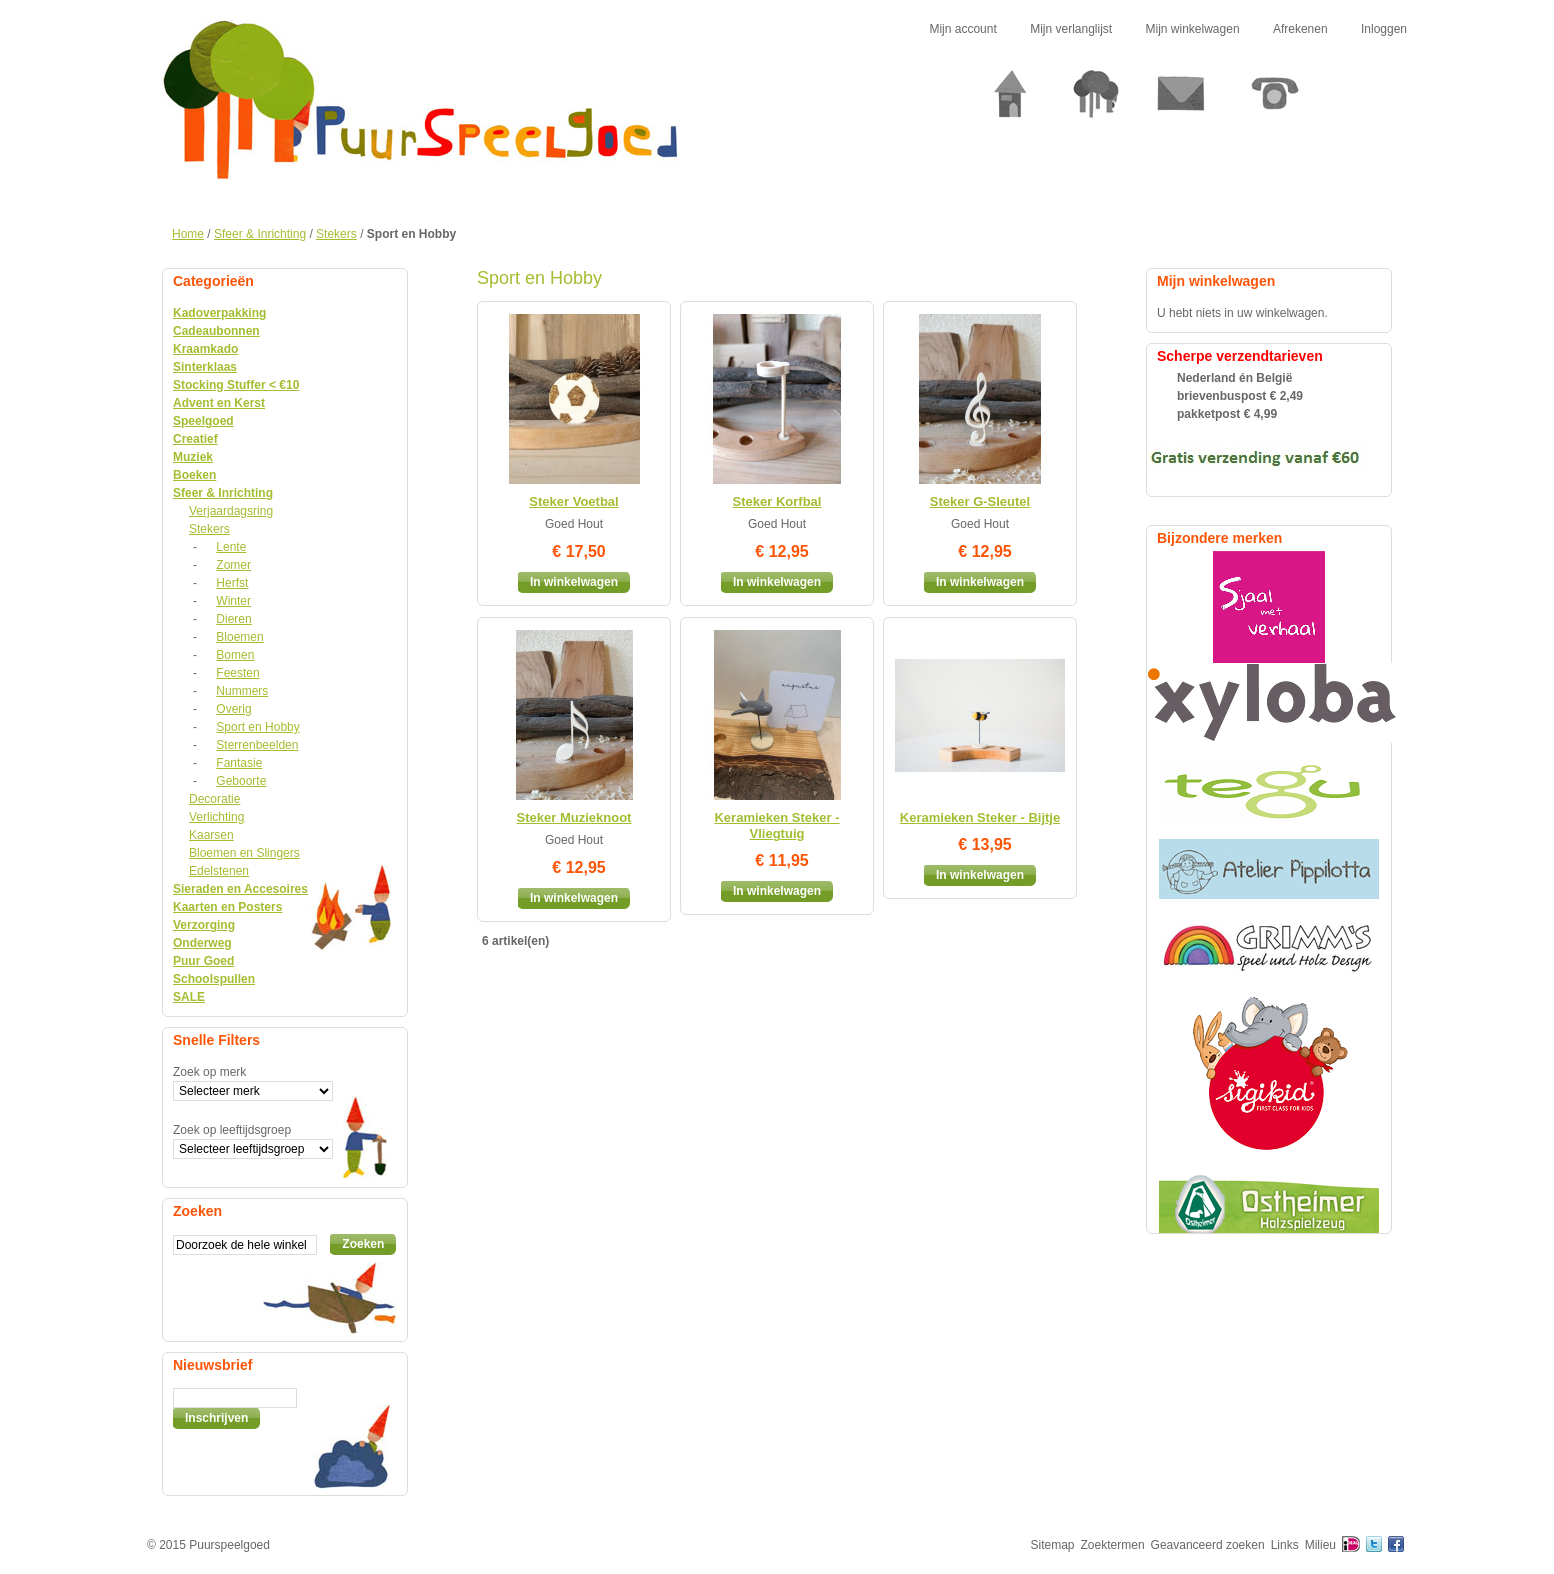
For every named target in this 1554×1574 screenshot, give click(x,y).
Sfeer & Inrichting (260, 234)
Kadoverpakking (219, 313)
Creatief (195, 439)
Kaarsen (211, 835)
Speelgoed (203, 421)
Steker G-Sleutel (980, 501)
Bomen (235, 655)
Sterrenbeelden (257, 745)
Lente (231, 547)
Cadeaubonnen (216, 331)
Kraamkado (205, 349)
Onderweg (202, 943)
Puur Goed (203, 961)
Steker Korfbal (777, 501)
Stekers (336, 234)
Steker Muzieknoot (574, 817)
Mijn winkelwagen (1193, 29)
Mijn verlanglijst (1071, 29)
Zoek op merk (209, 1072)
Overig (233, 709)
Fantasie (239, 763)
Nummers (242, 691)
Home (188, 234)
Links (1285, 1545)
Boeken (194, 475)
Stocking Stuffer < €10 (236, 385)
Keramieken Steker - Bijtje (980, 817)
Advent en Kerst (219, 403)
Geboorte (241, 781)
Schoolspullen (214, 979)
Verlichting (216, 817)
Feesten (237, 673)
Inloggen (1384, 29)
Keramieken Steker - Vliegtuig (776, 825)
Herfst (232, 583)
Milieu (1320, 1545)
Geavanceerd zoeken (1208, 1545)
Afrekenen (1300, 29)
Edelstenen (219, 871)
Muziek (193, 457)
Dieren (233, 619)
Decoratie (214, 799)
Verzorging (204, 925)
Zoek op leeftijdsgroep (232, 1130)
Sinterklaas (205, 367)
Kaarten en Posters (227, 907)
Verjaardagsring (231, 511)
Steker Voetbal (573, 501)
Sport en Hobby (257, 727)
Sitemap (1053, 1545)
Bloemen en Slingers (244, 853)
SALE (189, 997)
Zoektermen (1113, 1545)
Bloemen (239, 637)
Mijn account (962, 29)
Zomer (233, 565)
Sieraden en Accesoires (240, 889)
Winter (233, 601)
